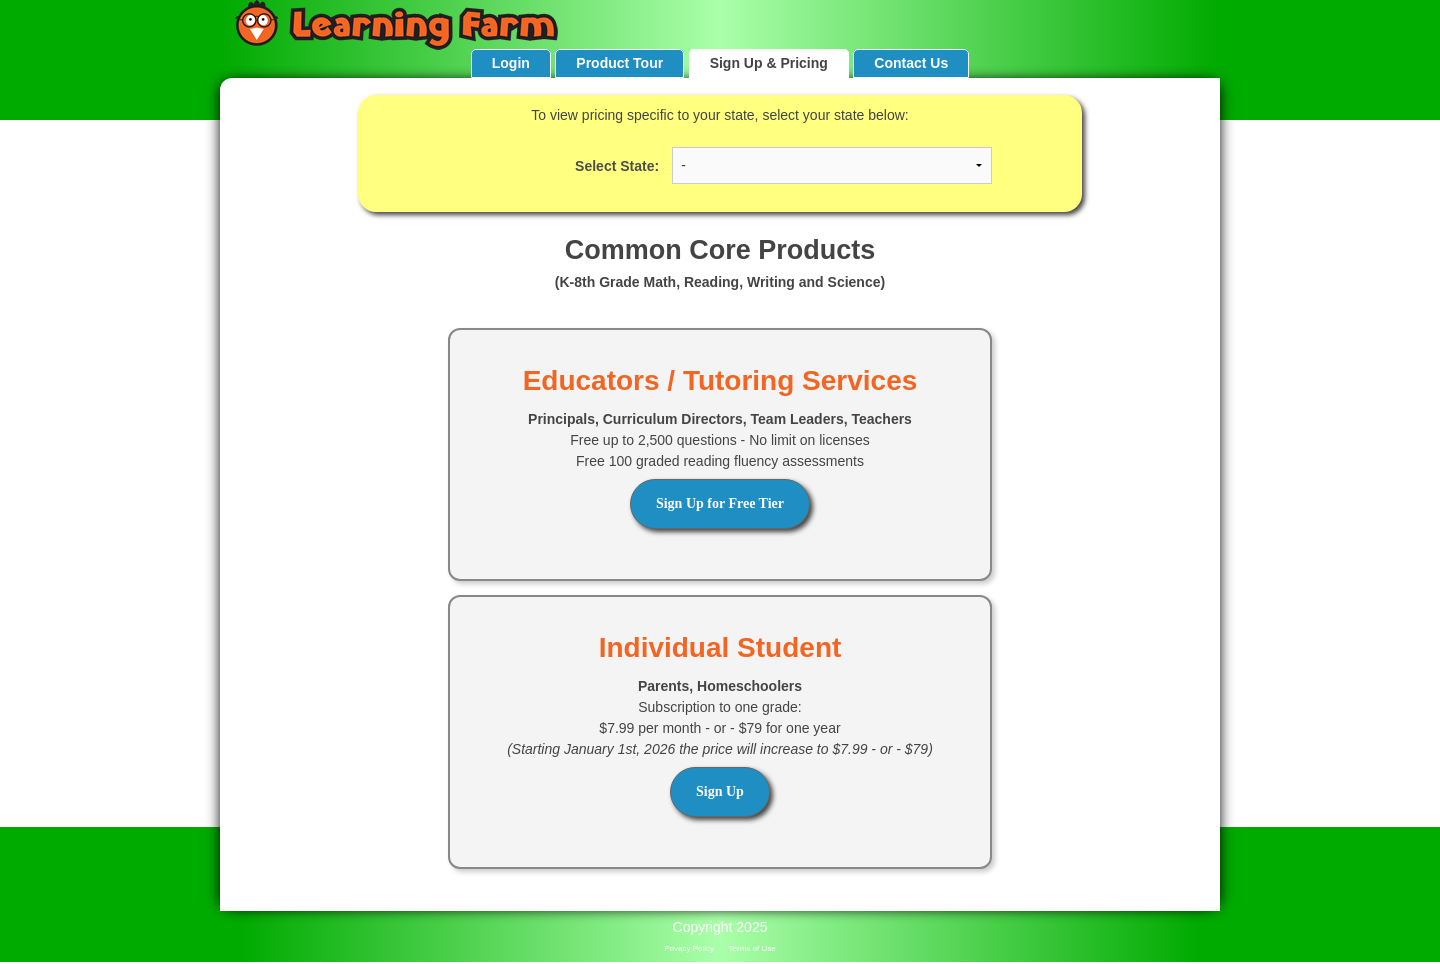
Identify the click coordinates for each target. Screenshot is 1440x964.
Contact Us (911, 63)
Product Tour (619, 63)
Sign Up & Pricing (769, 63)
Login (511, 63)
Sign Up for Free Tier (720, 503)
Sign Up (720, 791)
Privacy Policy (689, 948)
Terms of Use (752, 948)
